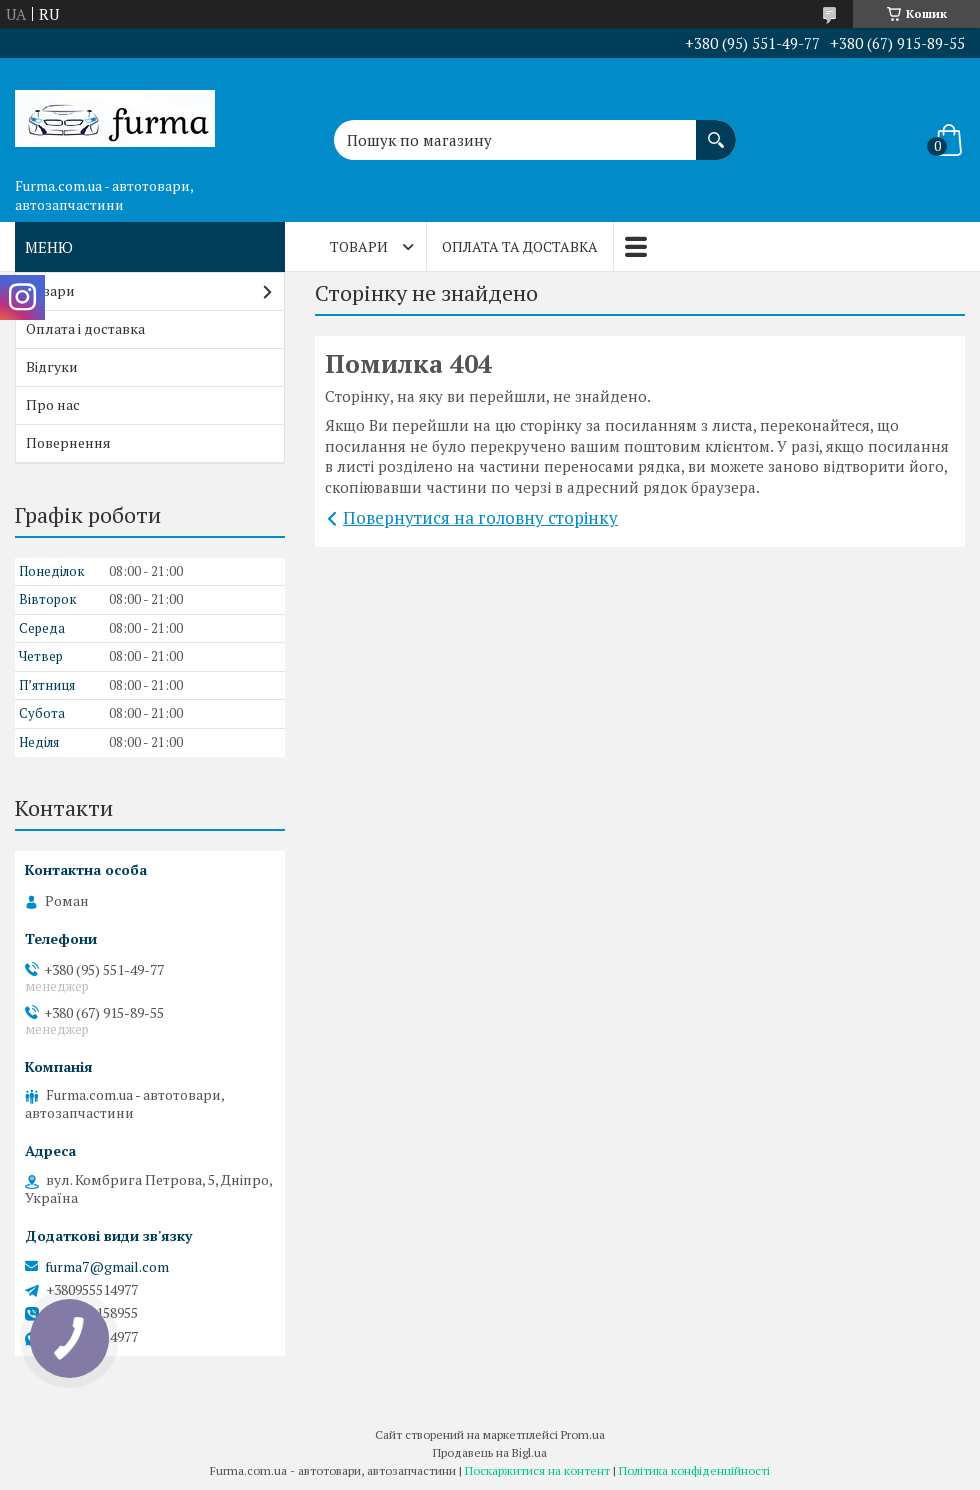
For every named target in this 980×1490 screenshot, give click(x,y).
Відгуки (52, 366)
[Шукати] (716, 130)
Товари (359, 246)
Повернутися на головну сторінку (480, 517)
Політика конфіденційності (694, 1470)
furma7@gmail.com (107, 1267)
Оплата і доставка (85, 328)
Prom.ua (583, 1434)
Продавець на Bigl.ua (490, 1452)
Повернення (68, 442)
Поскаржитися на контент (537, 1470)
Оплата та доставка (520, 246)
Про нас (53, 404)
